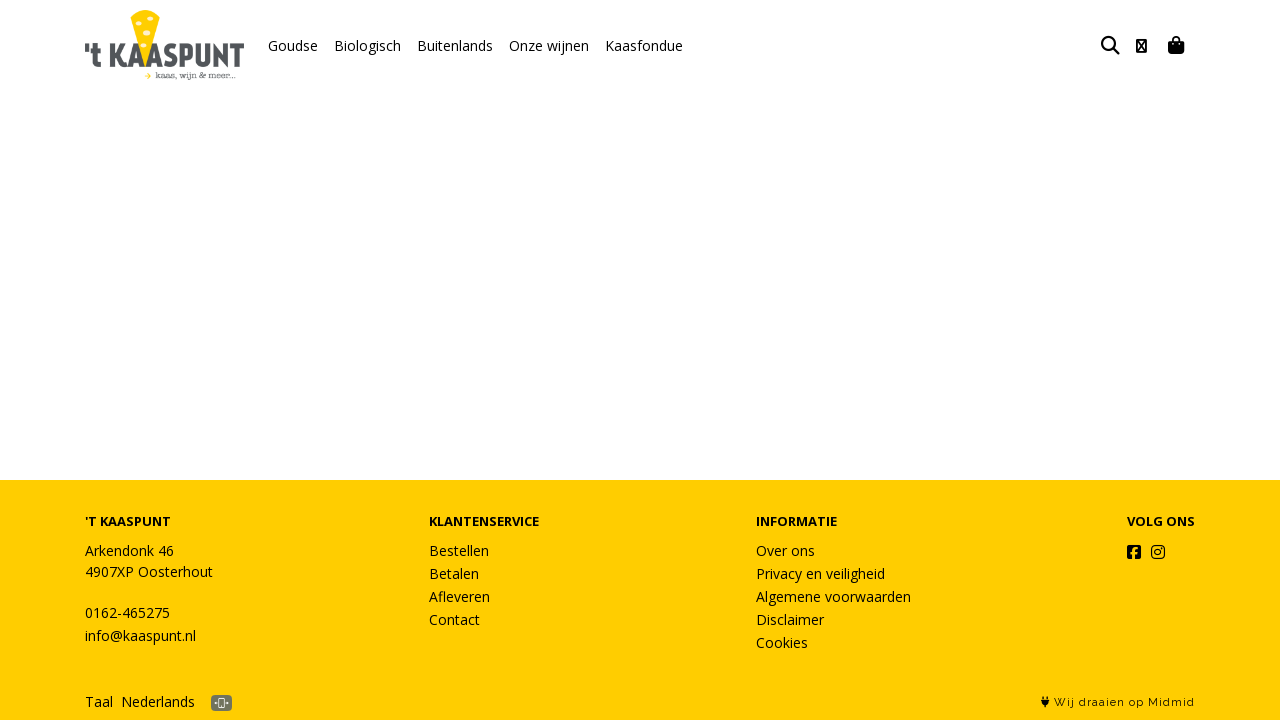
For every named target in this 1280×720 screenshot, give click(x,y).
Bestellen (459, 550)
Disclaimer (790, 619)
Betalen (454, 573)
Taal (99, 701)
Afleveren (459, 596)
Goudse (293, 45)
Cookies (782, 642)
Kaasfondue (644, 45)
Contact (454, 619)
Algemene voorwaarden (833, 596)
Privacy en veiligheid (820, 573)
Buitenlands (455, 45)
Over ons (785, 550)
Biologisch (367, 45)
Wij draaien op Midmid (1118, 702)
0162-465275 (127, 612)
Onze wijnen (549, 45)
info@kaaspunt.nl (140, 635)
